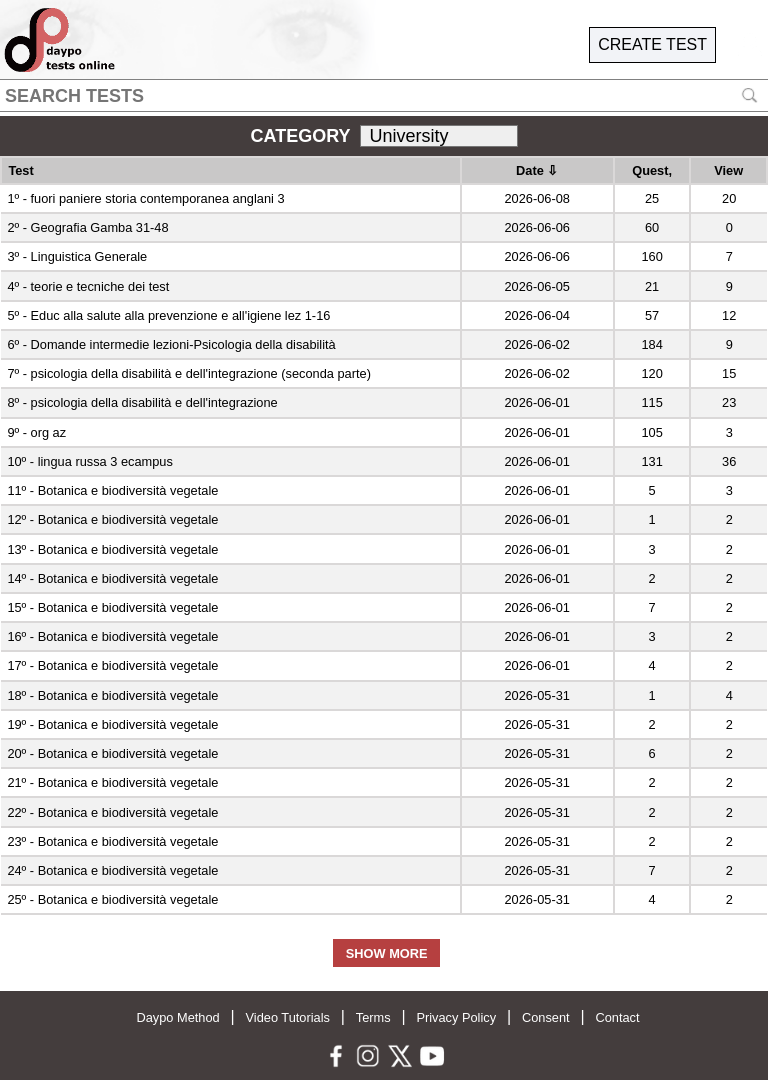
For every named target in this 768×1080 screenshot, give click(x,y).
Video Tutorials (288, 1017)
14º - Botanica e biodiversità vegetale (112, 578)
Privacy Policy (456, 1017)
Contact (617, 1017)
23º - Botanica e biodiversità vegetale (112, 841)
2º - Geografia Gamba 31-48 (87, 227)
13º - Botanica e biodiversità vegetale (112, 549)
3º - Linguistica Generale (77, 256)
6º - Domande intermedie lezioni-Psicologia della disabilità (171, 344)
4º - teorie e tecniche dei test (88, 286)
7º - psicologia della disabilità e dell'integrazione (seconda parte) (189, 373)
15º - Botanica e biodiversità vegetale (112, 607)
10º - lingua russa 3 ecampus (89, 461)
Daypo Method (177, 1017)
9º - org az (36, 432)
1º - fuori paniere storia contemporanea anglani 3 (145, 198)
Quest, (652, 170)
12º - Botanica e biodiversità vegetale (112, 519)
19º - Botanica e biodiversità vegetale (112, 724)
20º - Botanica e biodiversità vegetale (112, 753)
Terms (373, 1017)
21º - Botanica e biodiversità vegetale (112, 782)
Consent (546, 1017)
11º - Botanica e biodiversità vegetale (112, 490)
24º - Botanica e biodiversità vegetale (112, 870)
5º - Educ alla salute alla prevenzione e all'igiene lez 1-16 (168, 315)
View (728, 170)
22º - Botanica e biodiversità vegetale (112, 812)
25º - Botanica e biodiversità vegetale (112, 899)
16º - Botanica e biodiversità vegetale (112, 636)
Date (537, 170)
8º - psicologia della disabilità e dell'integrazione (142, 402)
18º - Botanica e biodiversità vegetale (112, 695)
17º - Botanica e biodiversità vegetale (112, 665)
